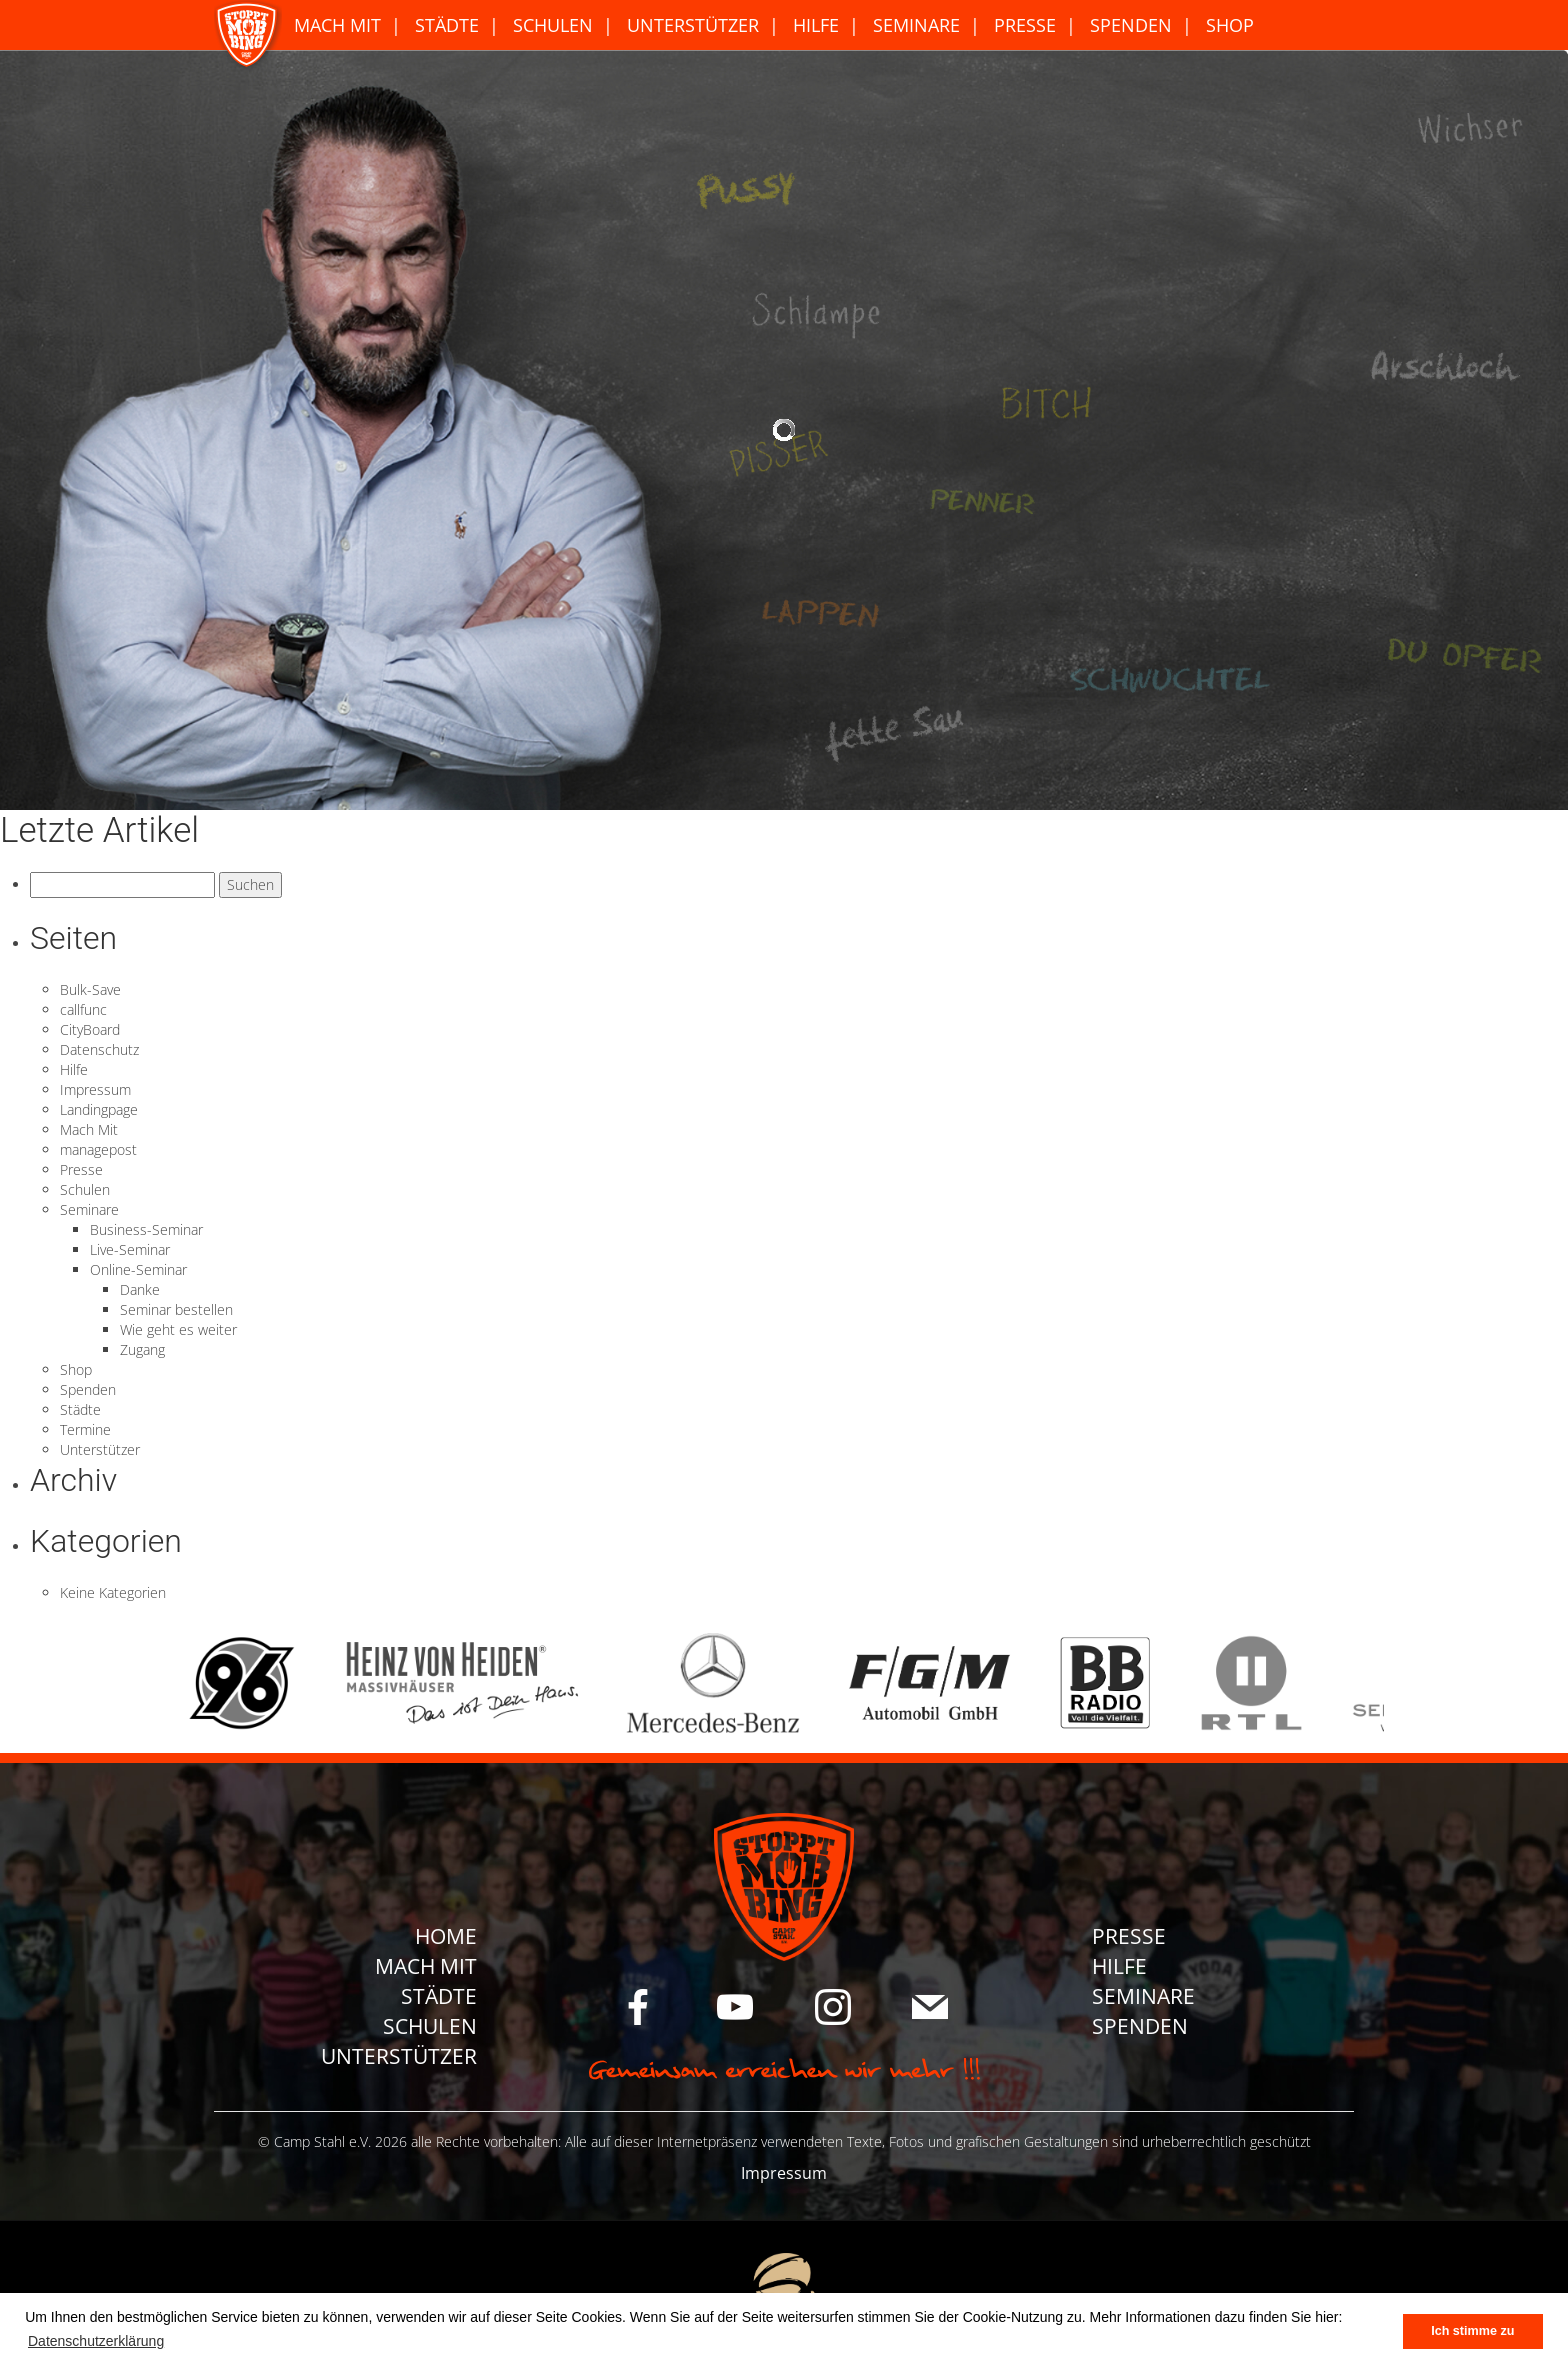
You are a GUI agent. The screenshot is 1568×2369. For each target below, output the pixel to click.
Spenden (1131, 25)
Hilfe (816, 25)
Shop (1230, 25)
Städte (447, 25)
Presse (1025, 25)
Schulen (553, 25)
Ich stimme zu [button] (1472, 2331)
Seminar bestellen (176, 1309)
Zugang (142, 1349)
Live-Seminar (130, 1249)
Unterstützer (693, 25)
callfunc (83, 1009)
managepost (98, 1149)
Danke (140, 1289)
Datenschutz (99, 1049)
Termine (85, 1429)
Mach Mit (337, 25)
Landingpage (99, 1109)
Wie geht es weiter (178, 1329)
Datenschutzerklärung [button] (96, 2341)
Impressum (95, 1089)
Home (446, 1936)
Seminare (916, 25)
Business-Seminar (146, 1229)
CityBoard (90, 1029)
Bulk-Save (90, 989)
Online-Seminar (138, 1269)
